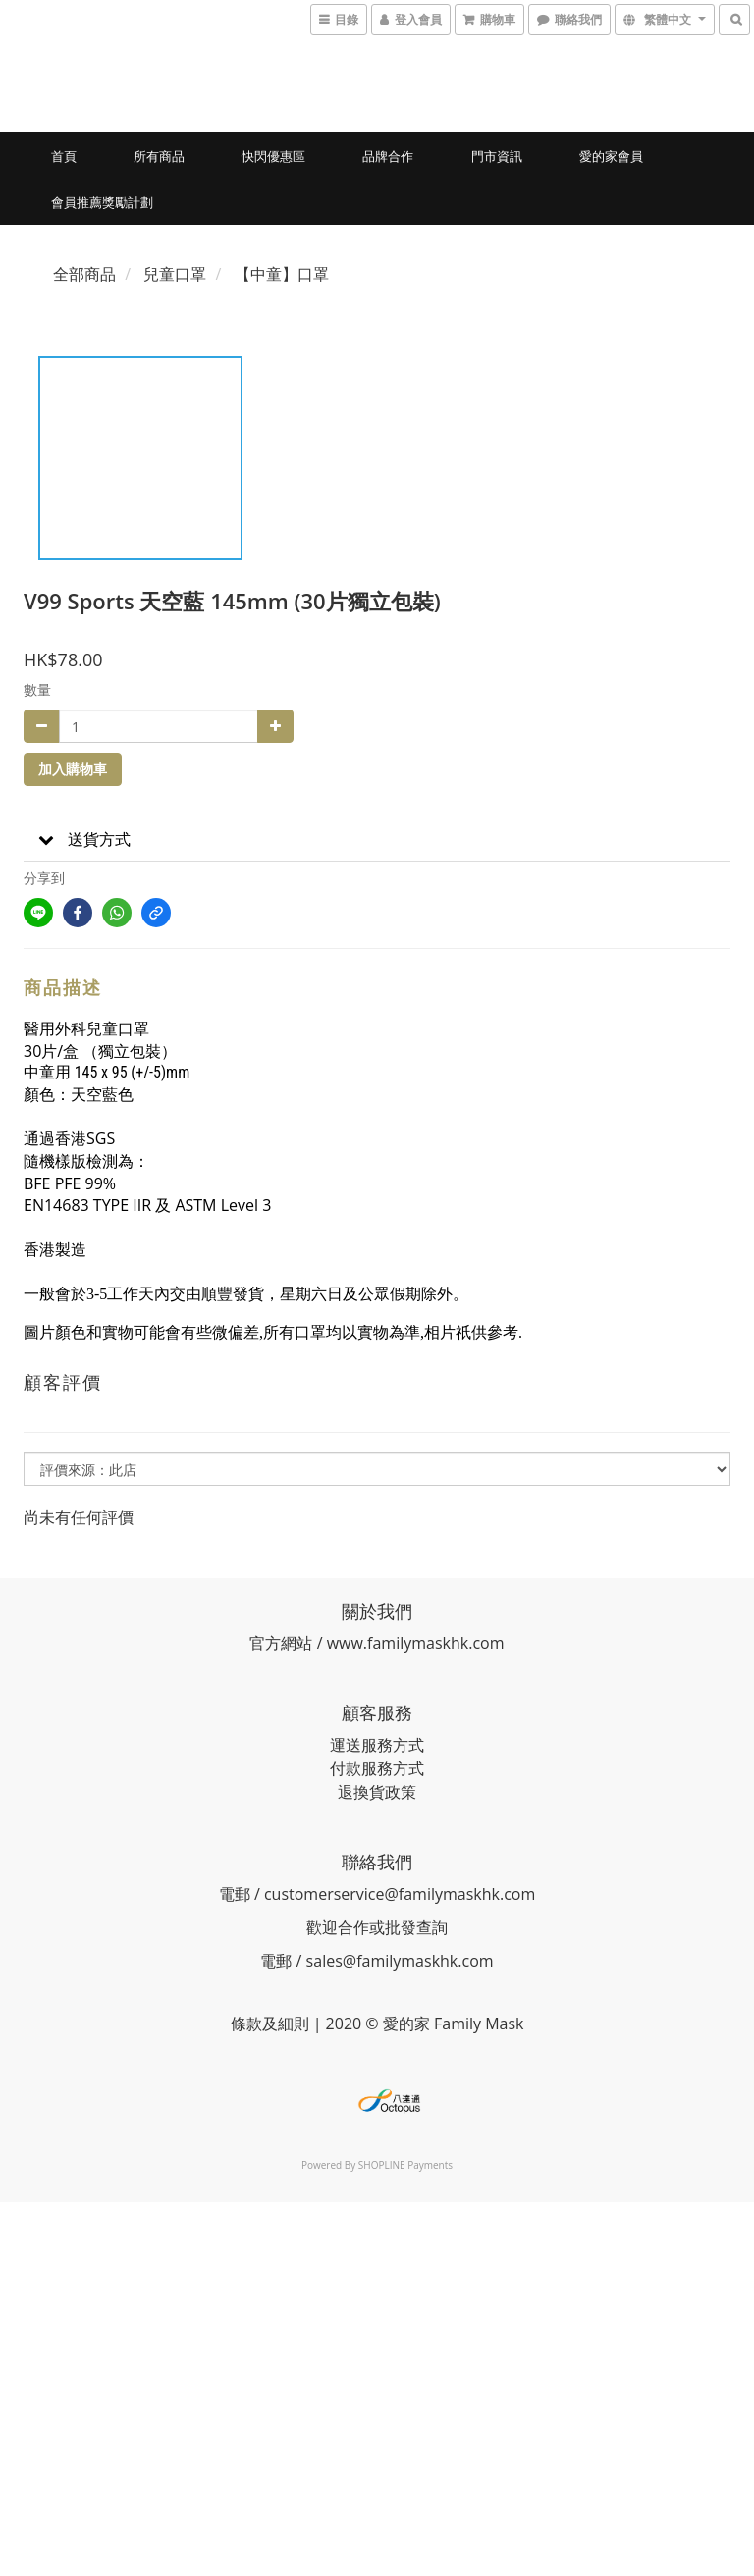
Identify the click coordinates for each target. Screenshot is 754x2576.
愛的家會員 (611, 156)
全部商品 (84, 274)
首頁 (64, 156)
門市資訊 (496, 156)
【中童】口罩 (282, 274)
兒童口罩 (174, 274)
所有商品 (159, 156)
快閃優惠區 (273, 156)
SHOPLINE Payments (405, 2165)
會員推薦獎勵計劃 (102, 202)
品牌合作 (387, 156)
